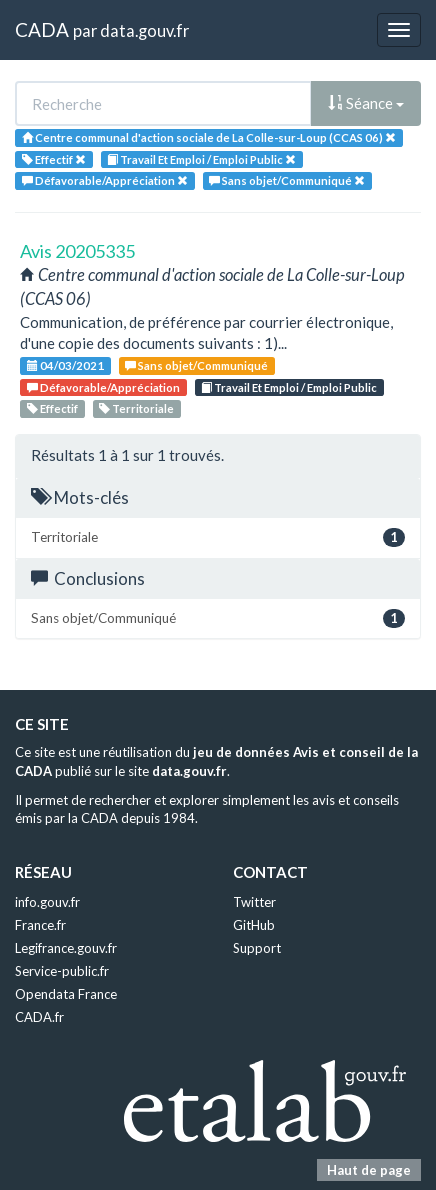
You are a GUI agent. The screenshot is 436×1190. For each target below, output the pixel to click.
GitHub (254, 925)
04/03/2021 (65, 365)
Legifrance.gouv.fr (66, 948)
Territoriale (136, 408)
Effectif (52, 408)
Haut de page (369, 1170)
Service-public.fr (62, 971)
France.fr (40, 925)
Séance (366, 103)
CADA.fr (39, 1017)
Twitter (254, 902)
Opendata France (66, 994)
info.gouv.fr (47, 902)
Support (257, 948)
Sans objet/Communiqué (196, 365)
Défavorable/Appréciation (103, 387)
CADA (42, 29)
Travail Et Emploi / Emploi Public (289, 387)
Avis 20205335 (77, 251)
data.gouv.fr (144, 30)
